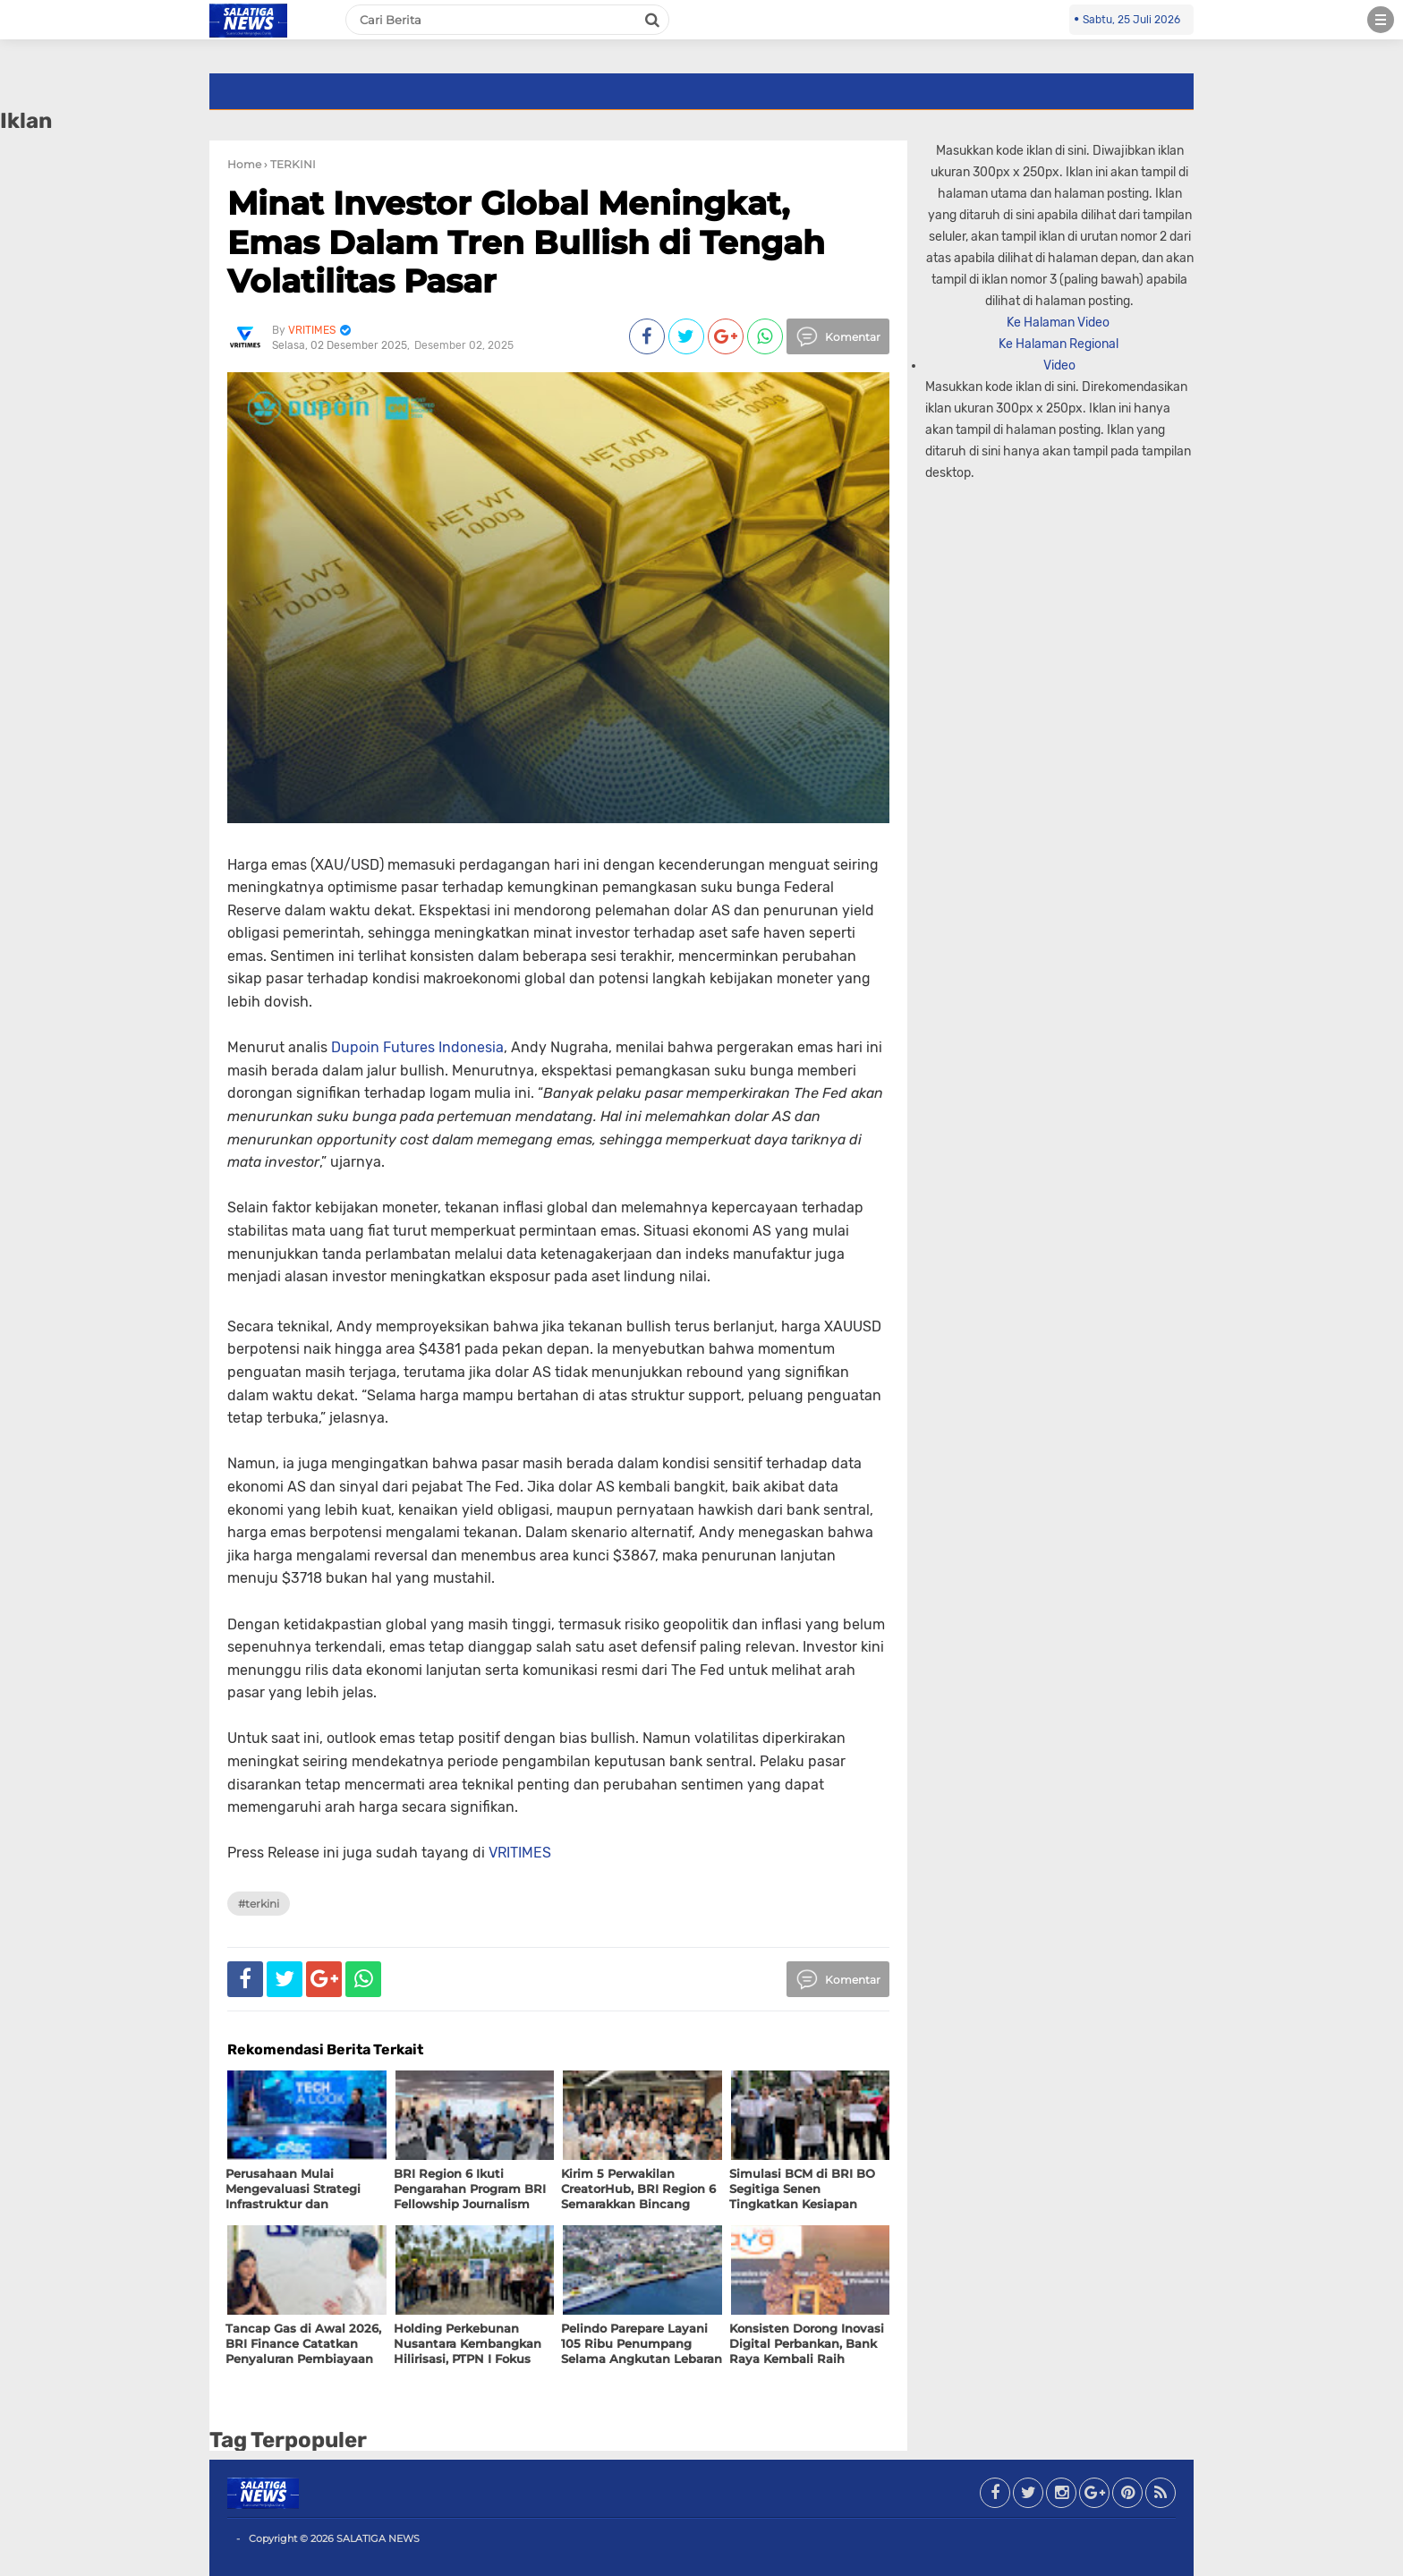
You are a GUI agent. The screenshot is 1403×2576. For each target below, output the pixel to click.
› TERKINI (290, 164)
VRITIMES (520, 1852)
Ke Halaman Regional (1060, 344)
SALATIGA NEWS (378, 2538)
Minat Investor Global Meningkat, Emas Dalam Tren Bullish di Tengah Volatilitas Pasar (526, 241)
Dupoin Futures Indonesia (417, 1047)
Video (1059, 365)
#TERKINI (258, 1903)
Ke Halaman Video (1059, 322)
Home (244, 164)
